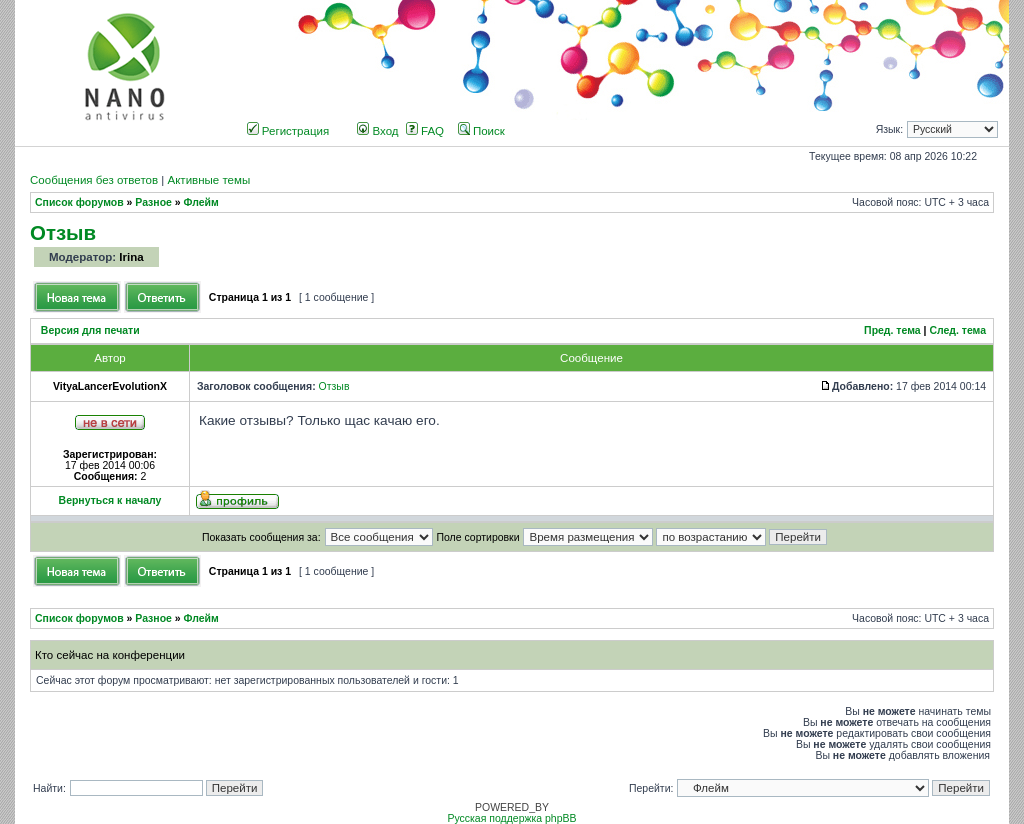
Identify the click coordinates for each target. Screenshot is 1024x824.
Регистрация (288, 131)
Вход (377, 131)
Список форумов (79, 202)
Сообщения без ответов (94, 180)
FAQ (425, 131)
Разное (153, 202)
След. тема (957, 330)
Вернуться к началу (110, 500)
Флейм (201, 202)
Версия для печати (90, 330)
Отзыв (63, 232)
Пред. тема (892, 330)
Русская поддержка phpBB (511, 818)
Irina (131, 257)
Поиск (481, 131)
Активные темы (208, 180)
